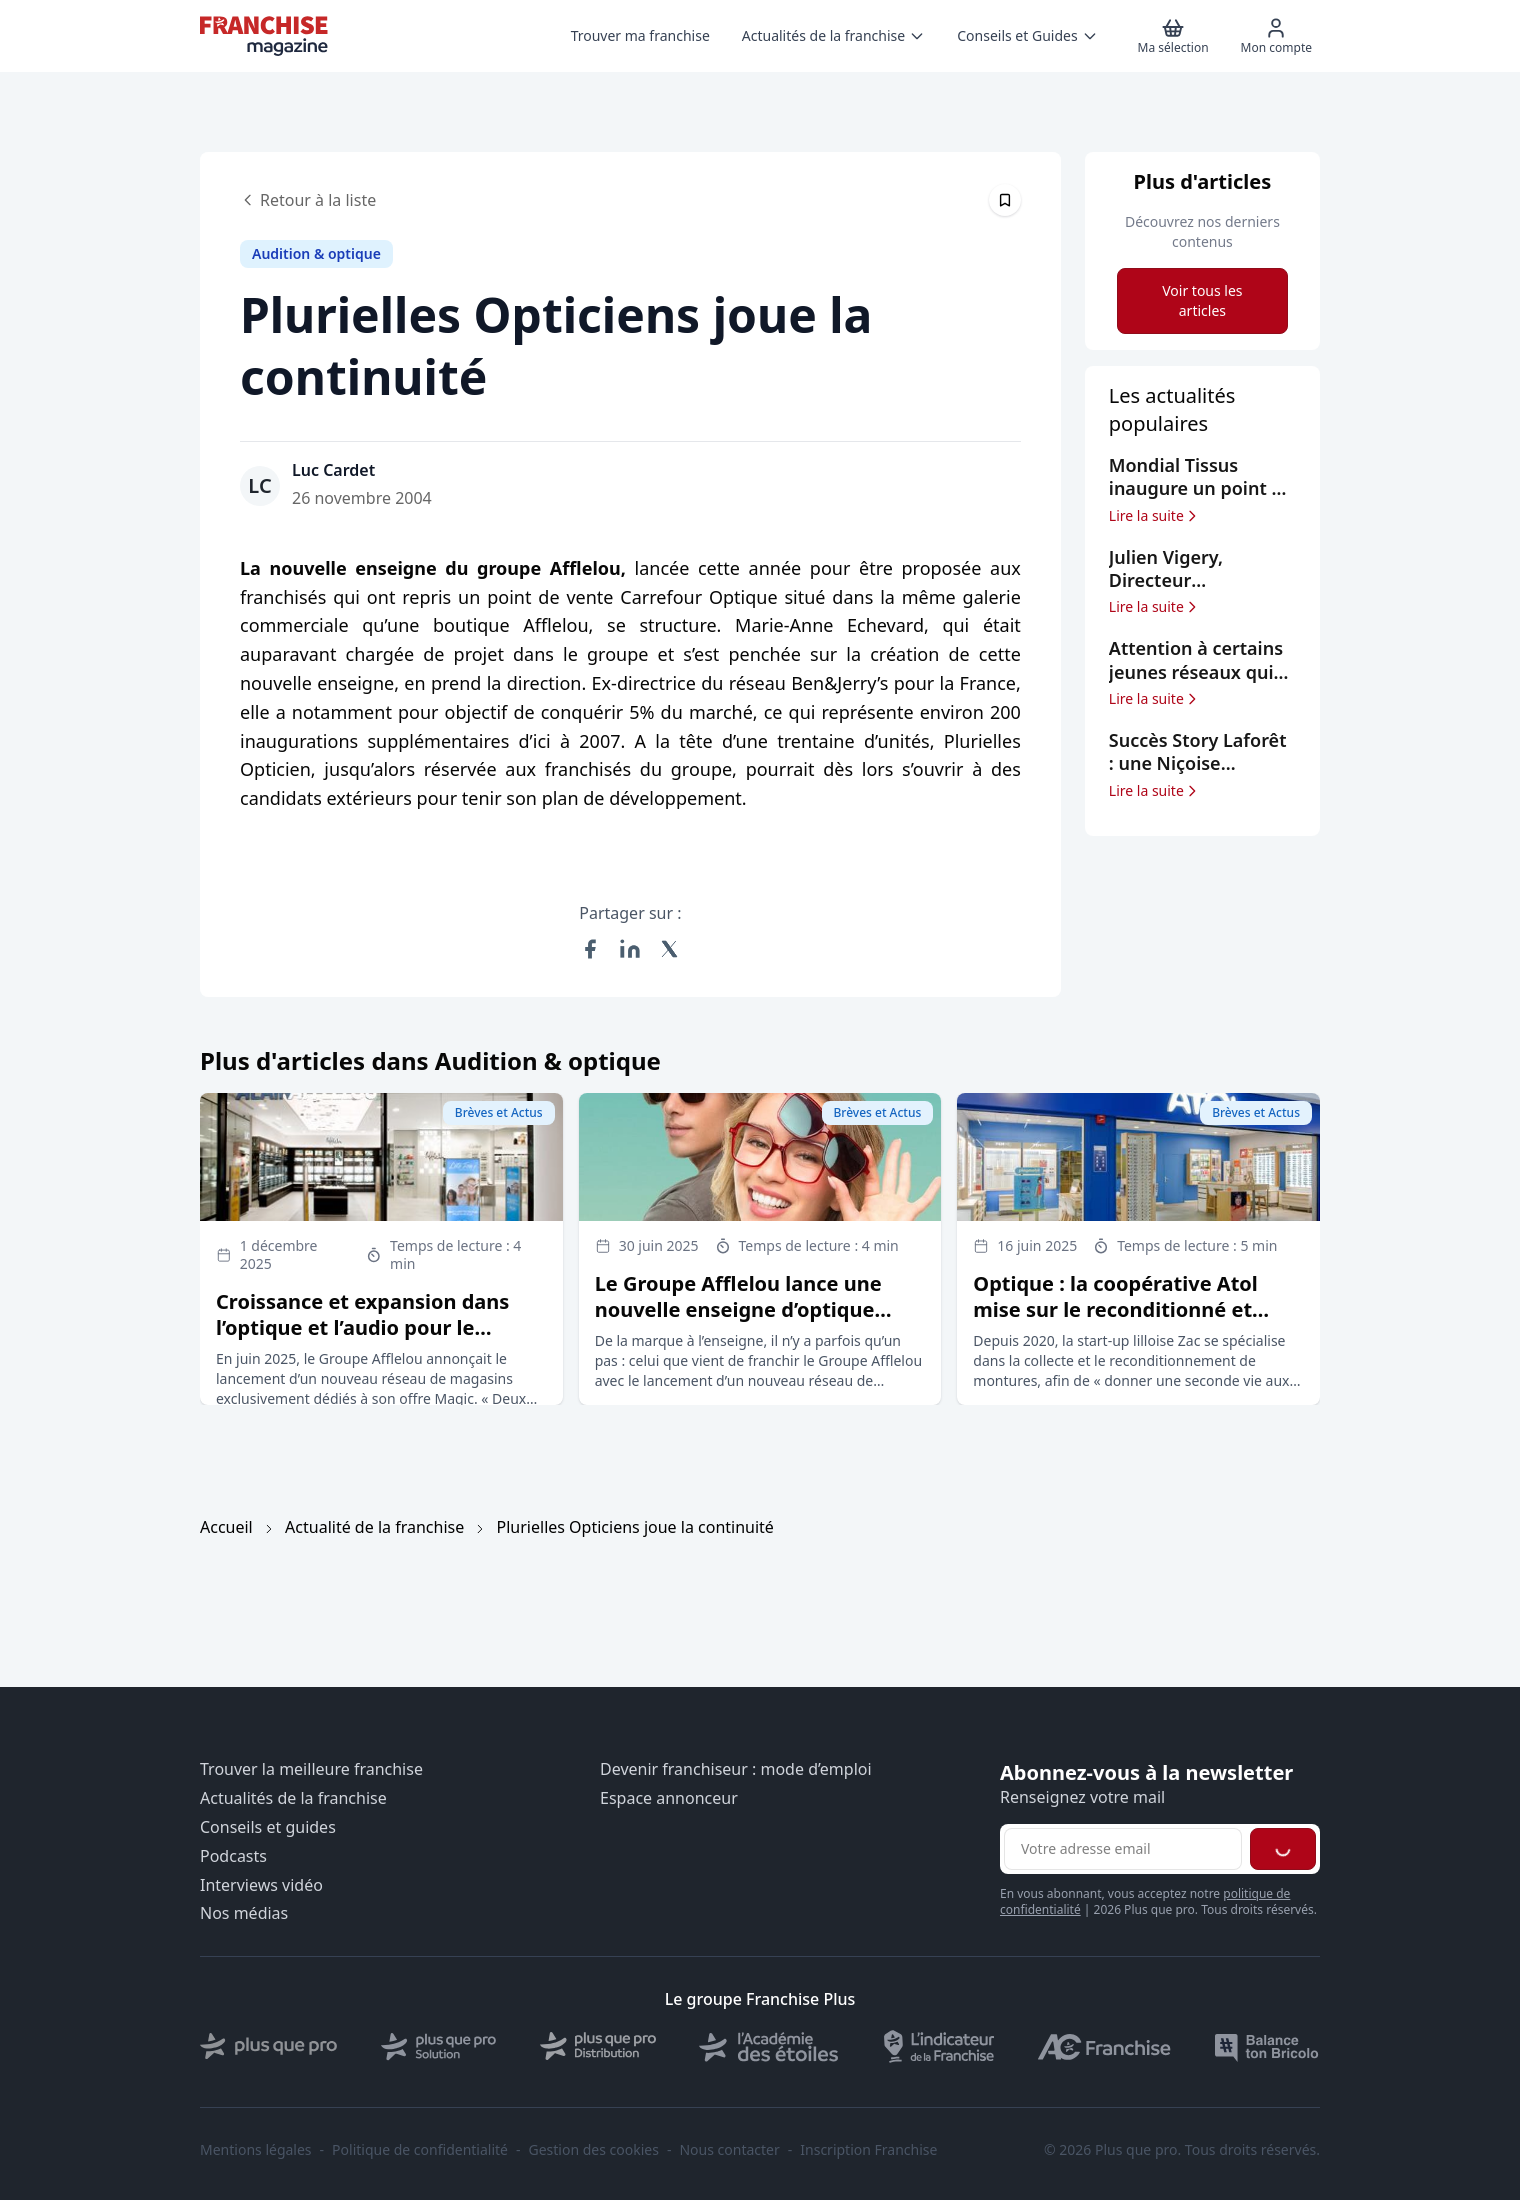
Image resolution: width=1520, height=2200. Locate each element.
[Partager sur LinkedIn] (630, 949)
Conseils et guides (268, 1827)
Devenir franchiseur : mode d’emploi (736, 1769)
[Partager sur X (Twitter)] (670, 949)
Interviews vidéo (261, 1885)
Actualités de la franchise (293, 1798)
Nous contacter (729, 2150)
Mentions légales (256, 2150)
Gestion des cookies (594, 2150)
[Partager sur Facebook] (590, 949)
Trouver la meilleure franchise (311, 1769)
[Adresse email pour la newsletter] (1123, 1849)
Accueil (226, 1527)
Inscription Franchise (868, 2150)
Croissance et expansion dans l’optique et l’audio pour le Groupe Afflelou (362, 1327)
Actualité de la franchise (374, 1527)
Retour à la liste (308, 200)
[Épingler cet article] (1005, 200)
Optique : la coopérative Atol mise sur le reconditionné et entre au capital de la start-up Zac (1121, 1322)
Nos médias (244, 1913)
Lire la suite (1154, 516)
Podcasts (233, 1856)
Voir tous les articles (1202, 300)
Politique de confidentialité (420, 2150)
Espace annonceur (669, 1798)
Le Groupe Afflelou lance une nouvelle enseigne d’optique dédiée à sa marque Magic (738, 1309)
